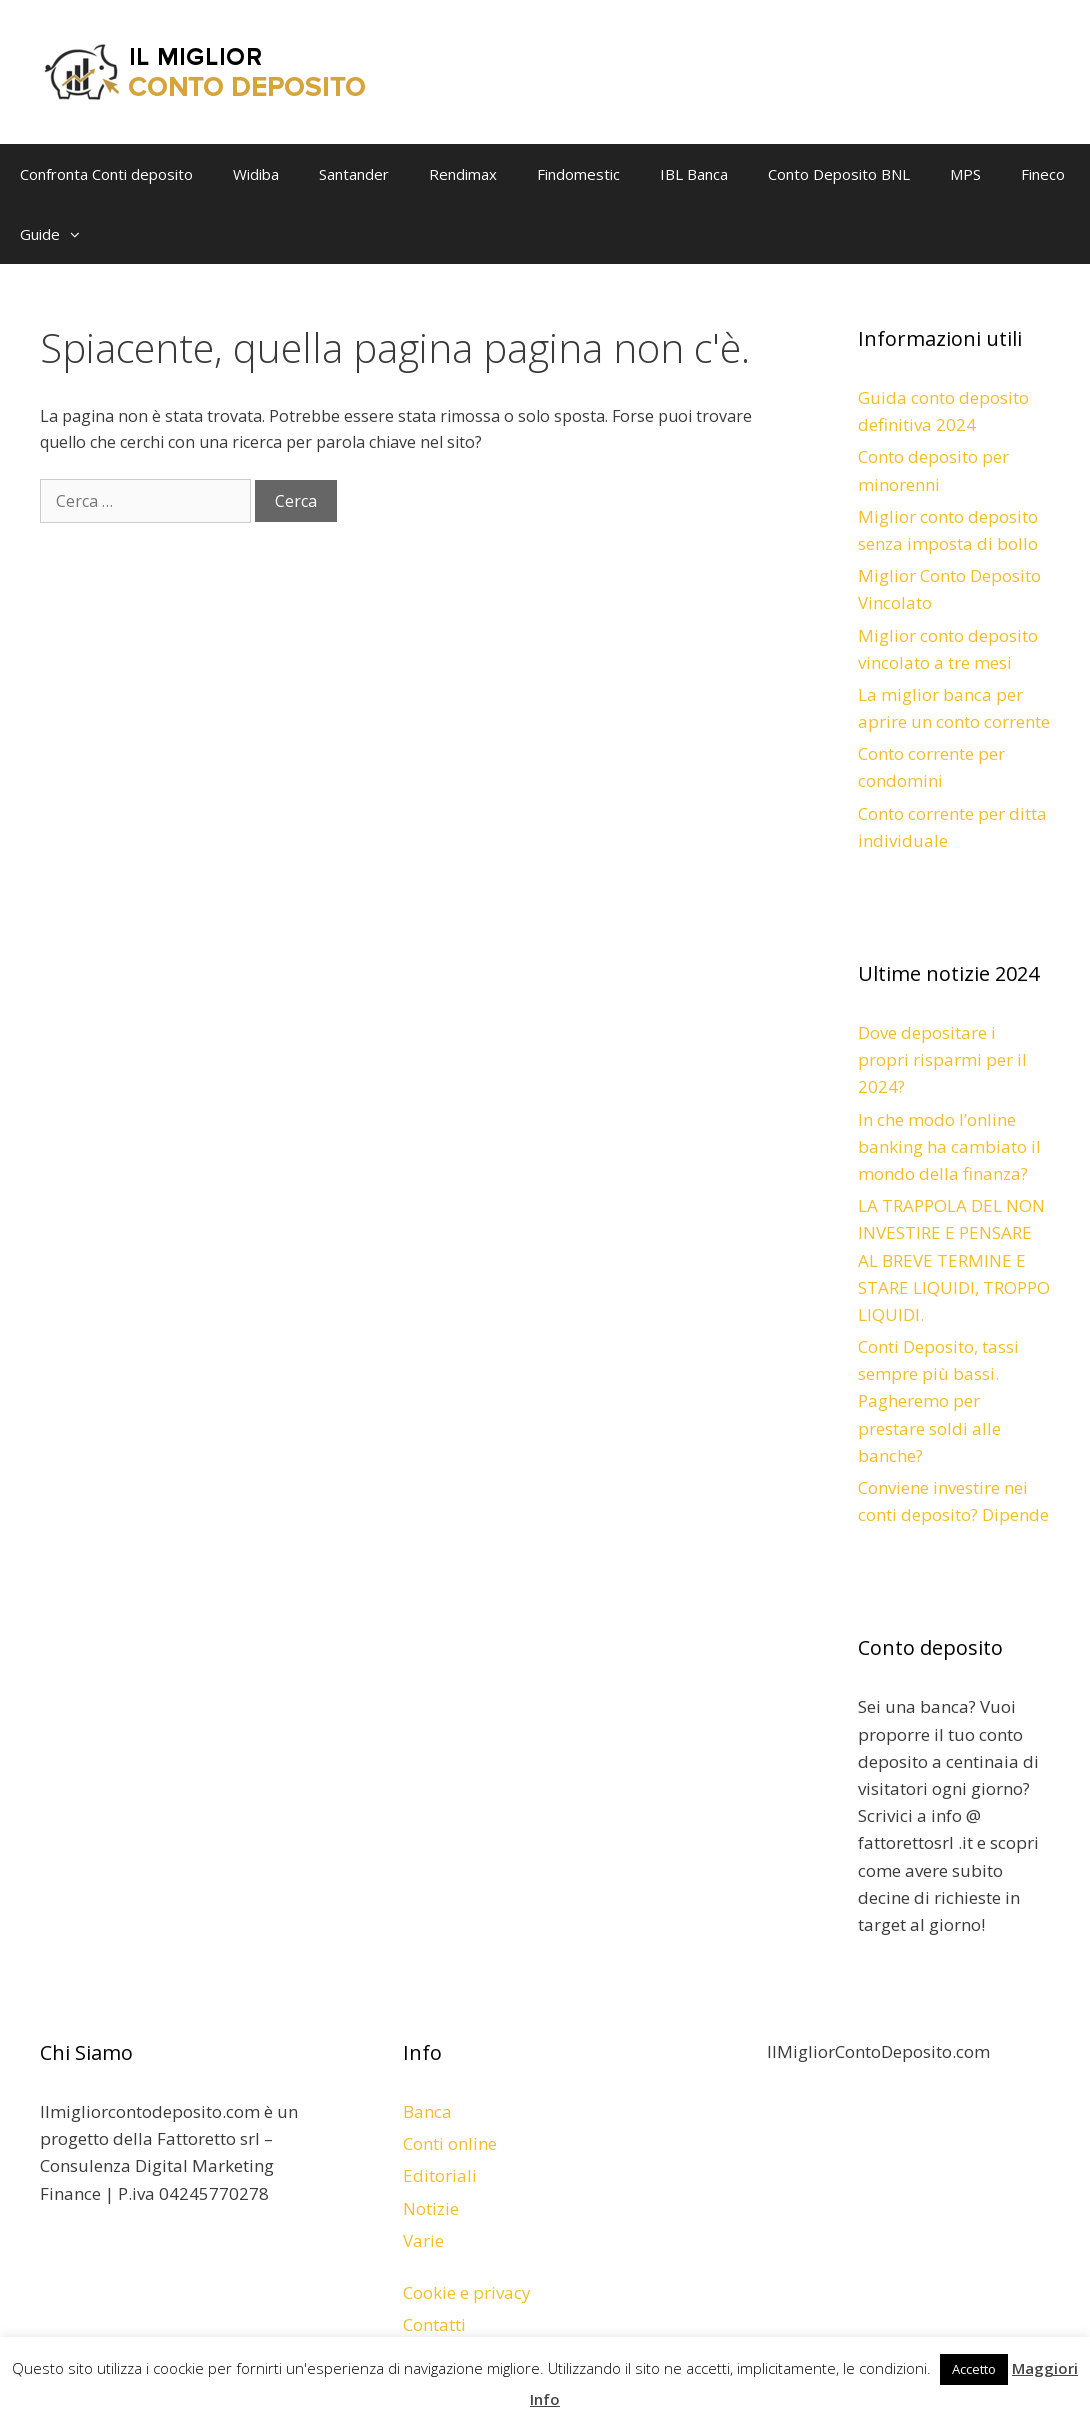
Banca (427, 2111)
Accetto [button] (974, 2369)
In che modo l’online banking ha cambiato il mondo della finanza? (949, 1146)
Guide (60, 234)
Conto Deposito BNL (839, 174)
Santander (354, 174)
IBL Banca (694, 174)
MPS (965, 174)
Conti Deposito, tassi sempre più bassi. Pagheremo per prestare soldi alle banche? (938, 1401)
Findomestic (578, 174)
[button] (80, 234)
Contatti (434, 2324)
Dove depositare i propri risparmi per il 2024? (942, 1059)
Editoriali (440, 2175)
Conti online (450, 2143)
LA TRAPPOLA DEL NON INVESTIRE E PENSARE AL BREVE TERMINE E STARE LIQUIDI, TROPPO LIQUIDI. (954, 1260)
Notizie (431, 2208)
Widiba (256, 174)
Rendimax (463, 174)
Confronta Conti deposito (106, 174)
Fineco (1043, 174)
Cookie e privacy (467, 2292)
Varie (423, 2240)
